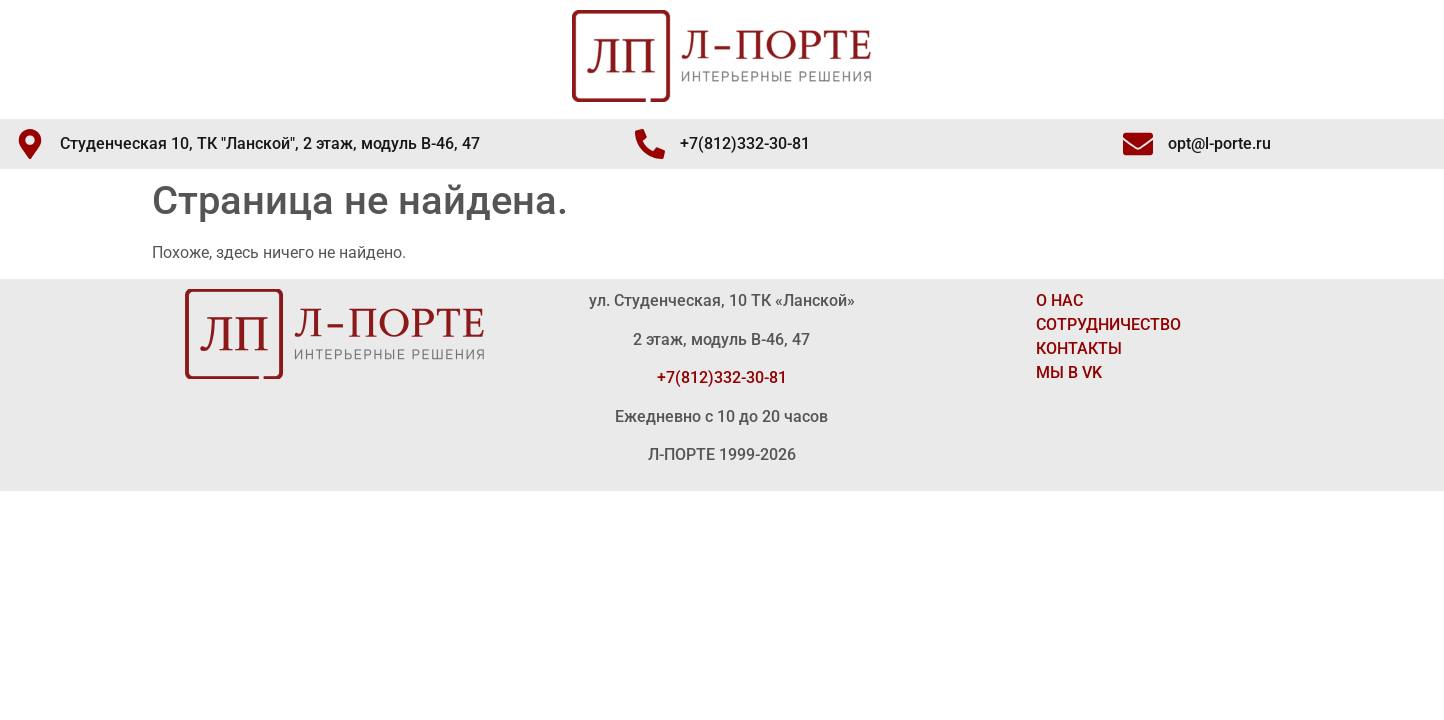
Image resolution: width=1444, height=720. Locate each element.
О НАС (1059, 300)
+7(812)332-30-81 (722, 377)
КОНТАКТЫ (1079, 348)
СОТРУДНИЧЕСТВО (1108, 324)
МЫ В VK (1069, 372)
